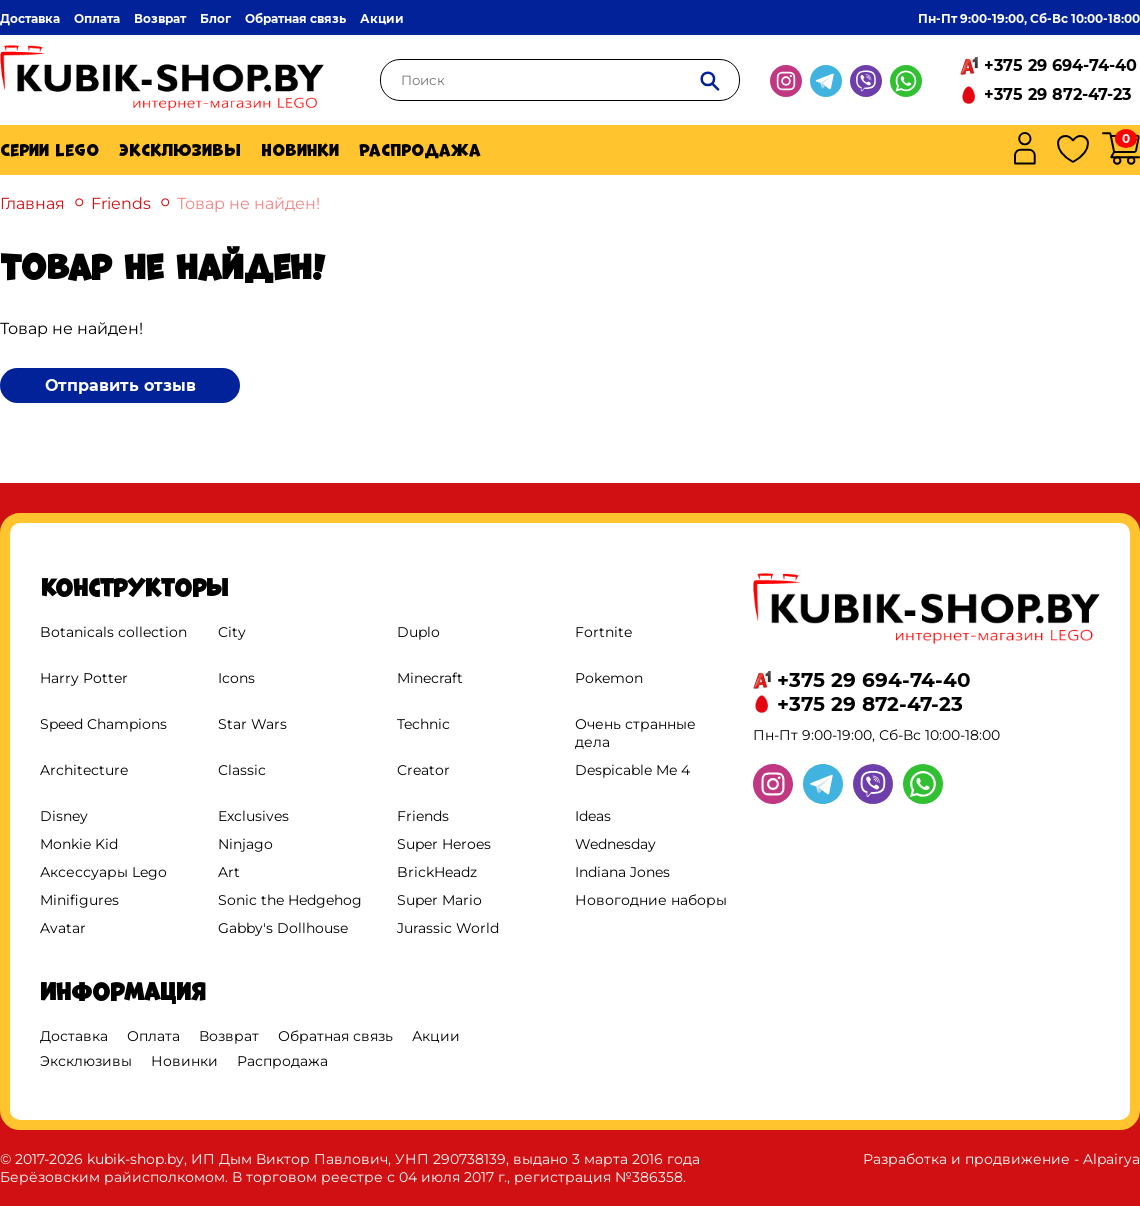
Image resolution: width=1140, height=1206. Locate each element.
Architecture (84, 770)
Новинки (300, 150)
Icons (236, 678)
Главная (32, 203)
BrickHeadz (437, 872)
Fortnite (603, 632)
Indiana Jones (622, 872)
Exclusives (253, 816)
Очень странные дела (635, 733)
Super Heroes (444, 844)
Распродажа (420, 150)
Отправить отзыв (120, 385)
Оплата (97, 18)
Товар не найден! (248, 203)
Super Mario (439, 900)
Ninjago (245, 844)
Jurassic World (448, 928)
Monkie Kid (79, 844)
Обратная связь (295, 18)
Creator (423, 770)
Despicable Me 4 (632, 770)
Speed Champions (103, 724)
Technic (423, 724)
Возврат (160, 18)
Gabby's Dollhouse (283, 928)
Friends (121, 203)
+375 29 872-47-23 (1057, 94)
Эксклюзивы (180, 150)
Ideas (593, 816)
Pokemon (609, 678)
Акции (382, 18)
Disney (64, 816)
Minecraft (430, 678)
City (232, 632)
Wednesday (615, 844)
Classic (242, 770)
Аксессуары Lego (103, 872)
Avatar (63, 928)
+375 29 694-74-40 (1060, 65)
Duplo (418, 632)
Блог (215, 18)
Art (229, 872)
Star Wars (252, 724)
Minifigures (79, 900)
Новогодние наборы (651, 900)
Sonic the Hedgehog (290, 900)
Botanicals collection (113, 632)
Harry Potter (84, 678)
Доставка (30, 18)
